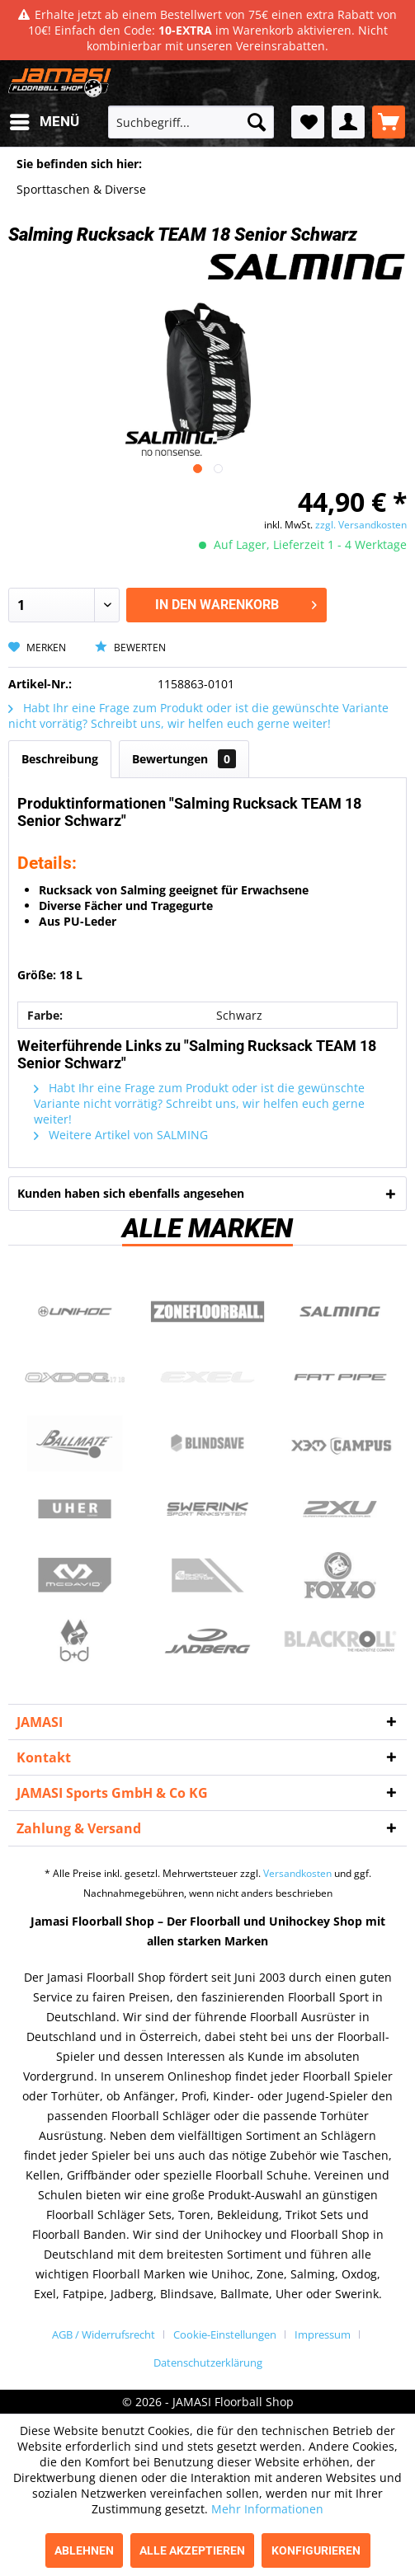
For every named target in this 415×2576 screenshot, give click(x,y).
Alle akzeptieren (192, 2550)
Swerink (207, 1509)
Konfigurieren (316, 2550)
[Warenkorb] (388, 122)
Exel (207, 1377)
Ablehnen (84, 2550)
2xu (340, 1509)
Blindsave (207, 1443)
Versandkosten (297, 1873)
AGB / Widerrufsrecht (103, 2334)
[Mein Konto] (348, 122)
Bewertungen (184, 758)
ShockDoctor (207, 1575)
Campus (340, 1443)
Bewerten (130, 647)
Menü (44, 119)
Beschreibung (59, 759)
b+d (75, 1641)
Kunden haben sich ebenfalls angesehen (130, 1193)
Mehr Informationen (267, 2509)
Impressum (323, 2334)
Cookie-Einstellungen (224, 2334)
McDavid (75, 1575)
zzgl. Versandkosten (361, 525)
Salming (340, 1311)
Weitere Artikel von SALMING (121, 1135)
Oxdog (75, 1377)
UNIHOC (75, 1311)
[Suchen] (256, 122)
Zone (207, 1311)
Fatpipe (340, 1377)
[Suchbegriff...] (191, 122)
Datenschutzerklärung (207, 2362)
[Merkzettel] (307, 122)
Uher (75, 1509)
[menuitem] (43, 122)
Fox (340, 1575)
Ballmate (75, 1443)
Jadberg (207, 1641)
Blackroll (340, 1641)
